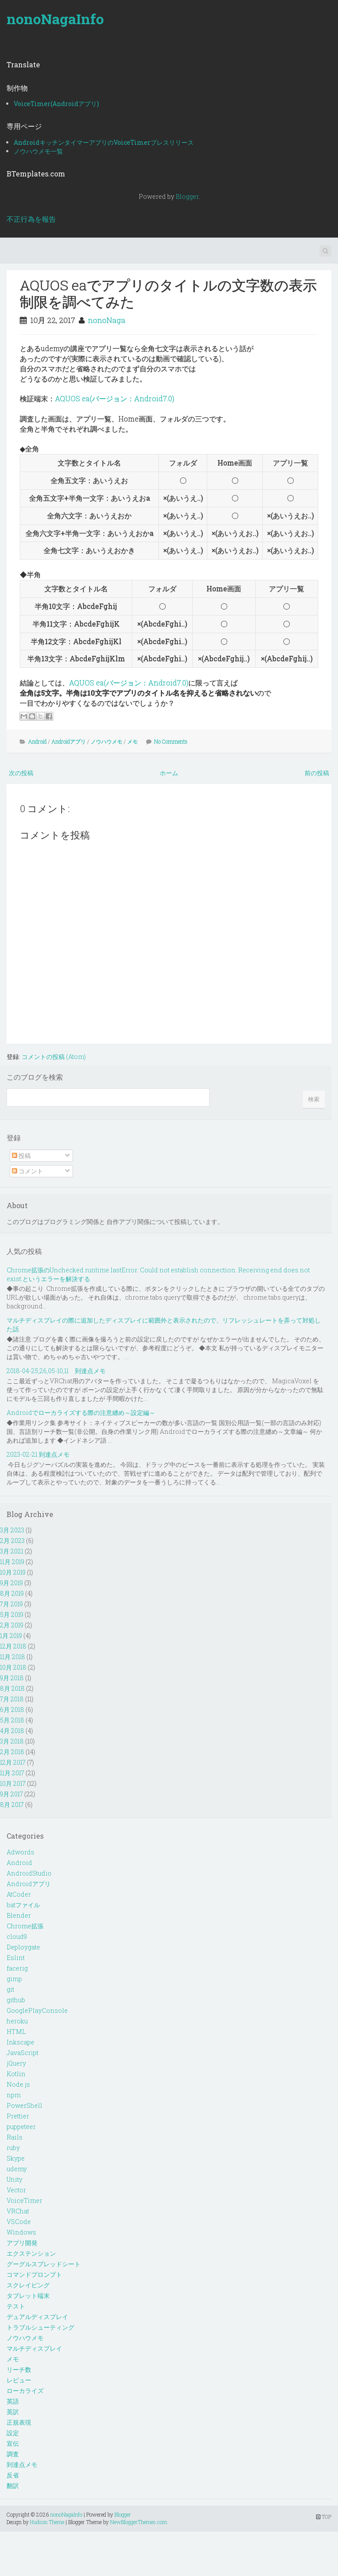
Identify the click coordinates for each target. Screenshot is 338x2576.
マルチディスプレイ (34, 2348)
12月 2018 (13, 1646)
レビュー (19, 2380)
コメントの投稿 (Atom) (54, 1056)
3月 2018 (12, 1741)
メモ (132, 741)
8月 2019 (12, 1593)
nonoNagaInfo (55, 18)
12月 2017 (13, 1762)
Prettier (18, 2116)
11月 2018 (12, 1657)
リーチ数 (19, 2369)
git (10, 1989)
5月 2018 (12, 1720)
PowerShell (24, 2105)
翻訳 (13, 2485)
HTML (16, 2031)
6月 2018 (12, 1709)
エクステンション (31, 2253)
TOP (323, 2516)
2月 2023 (12, 1540)
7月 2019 (11, 1604)
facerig (17, 1968)
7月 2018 (12, 1699)
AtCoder (19, 1894)
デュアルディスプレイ (37, 2316)
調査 (13, 2454)
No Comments (170, 741)
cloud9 (17, 1936)
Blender (19, 1915)
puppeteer (21, 2126)
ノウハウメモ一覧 (38, 151)
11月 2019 (12, 1561)
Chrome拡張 (25, 1926)
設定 (13, 2433)
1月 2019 (11, 1635)
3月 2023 (12, 1530)
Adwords (20, 1852)
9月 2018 (12, 1678)
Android (37, 741)
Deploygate (23, 1947)
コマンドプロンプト (34, 2274)
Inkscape (20, 2042)
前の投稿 (317, 773)
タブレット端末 (28, 2295)
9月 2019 (11, 1583)
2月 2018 (12, 1752)
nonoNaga (106, 320)
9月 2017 (11, 1794)
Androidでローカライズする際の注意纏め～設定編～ (81, 1412)
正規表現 (19, 2422)
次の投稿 (21, 773)
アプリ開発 (22, 2243)
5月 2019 (11, 1614)
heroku (17, 2021)
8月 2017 (12, 1804)
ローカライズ (25, 2390)
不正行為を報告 (31, 219)
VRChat (18, 2211)
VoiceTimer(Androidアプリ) (56, 103)
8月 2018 (12, 1688)
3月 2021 (11, 1551)
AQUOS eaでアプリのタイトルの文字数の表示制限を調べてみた (168, 293)
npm (14, 2095)
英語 (13, 2401)
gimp (14, 1979)
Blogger (187, 196)
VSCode (19, 2221)
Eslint (16, 1957)
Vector (16, 2190)
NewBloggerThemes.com (138, 2521)
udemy (17, 2169)
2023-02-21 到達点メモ (38, 1454)
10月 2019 (13, 1572)
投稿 (21, 1155)
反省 (13, 2475)
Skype (16, 2158)
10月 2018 (13, 1667)
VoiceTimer (24, 2200)
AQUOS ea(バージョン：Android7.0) (114, 398)
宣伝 (13, 2443)
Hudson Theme (47, 2521)
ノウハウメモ (106, 741)
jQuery (16, 2063)
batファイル (23, 1905)
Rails (14, 2137)
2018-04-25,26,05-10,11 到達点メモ (56, 1371)
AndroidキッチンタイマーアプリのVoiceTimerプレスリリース (104, 142)
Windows (21, 2232)
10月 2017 (13, 1783)
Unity (14, 2179)
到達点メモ (22, 2464)
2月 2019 (11, 1625)
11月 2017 (12, 1773)
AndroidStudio (29, 1873)
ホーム (169, 773)
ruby (13, 2148)
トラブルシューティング (40, 2327)
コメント (27, 1171)
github (16, 2000)
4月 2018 (12, 1730)
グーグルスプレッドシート (44, 2264)
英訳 (13, 2411)
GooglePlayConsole (37, 2010)
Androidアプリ (68, 741)
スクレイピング (28, 2285)
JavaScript (22, 2052)
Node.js (18, 2084)
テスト (16, 2306)
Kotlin (16, 2074)
